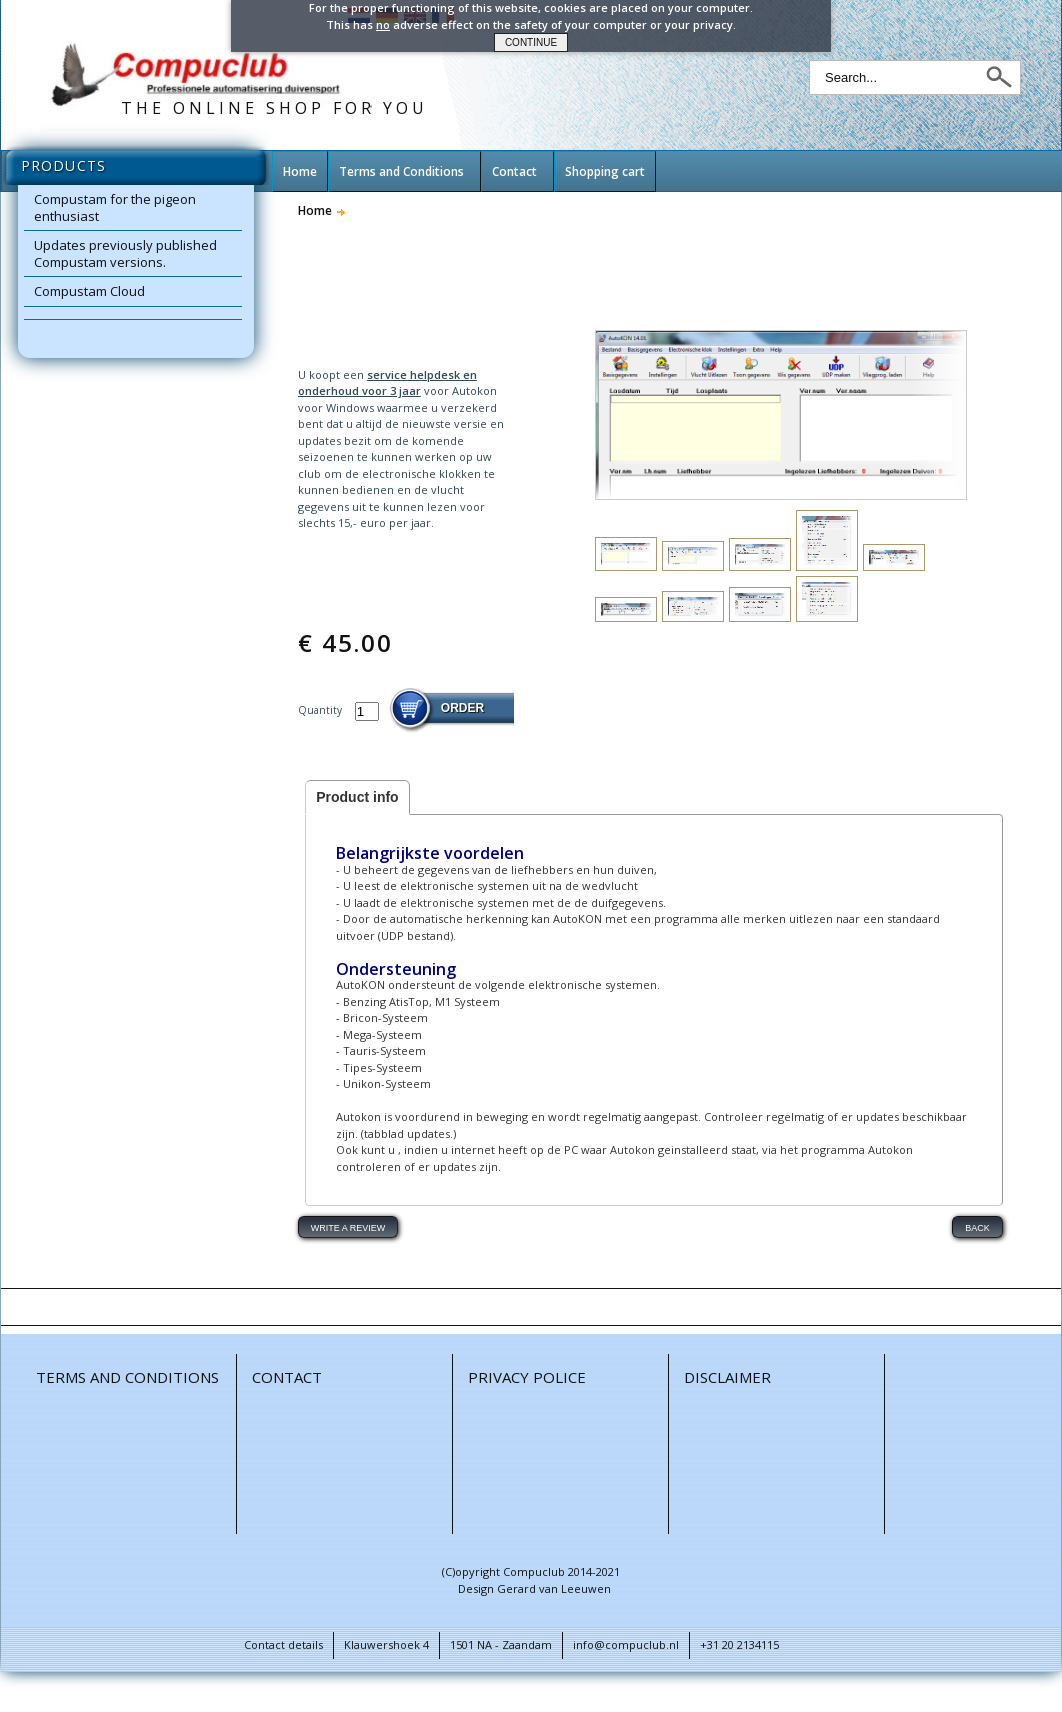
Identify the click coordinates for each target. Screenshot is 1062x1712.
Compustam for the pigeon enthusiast (115, 207)
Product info (357, 797)
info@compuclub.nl (626, 1644)
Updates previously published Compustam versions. (125, 253)
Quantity (321, 710)
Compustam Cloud (89, 291)
